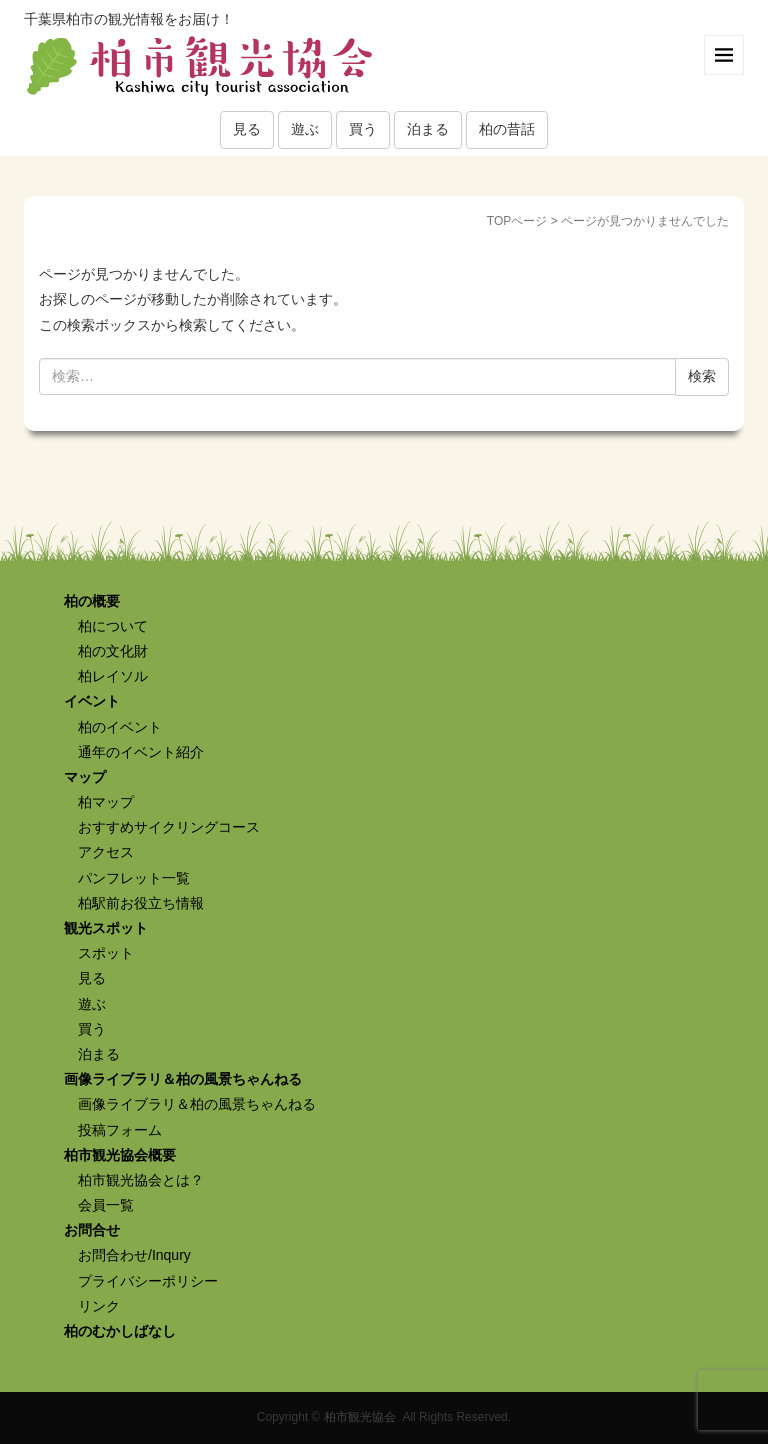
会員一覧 (106, 1205)
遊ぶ (305, 129)
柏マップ (106, 802)
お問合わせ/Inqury (134, 1255)
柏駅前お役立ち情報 (141, 903)
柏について (113, 626)
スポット (106, 953)
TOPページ (517, 221)
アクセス (106, 852)
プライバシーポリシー (148, 1281)
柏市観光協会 (360, 1417)
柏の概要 (92, 601)
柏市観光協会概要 (120, 1155)
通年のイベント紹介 (141, 752)
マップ (85, 777)
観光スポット (106, 928)
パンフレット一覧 (134, 878)
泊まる (428, 129)
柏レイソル (113, 676)
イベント (92, 701)
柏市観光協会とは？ (141, 1180)
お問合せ (92, 1230)
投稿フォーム (120, 1130)
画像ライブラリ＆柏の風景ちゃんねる (183, 1079)
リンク (99, 1306)
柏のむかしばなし (120, 1331)
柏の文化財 (113, 651)
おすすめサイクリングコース (169, 827)
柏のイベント (120, 727)
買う (363, 129)
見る (247, 129)
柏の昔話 (507, 129)
